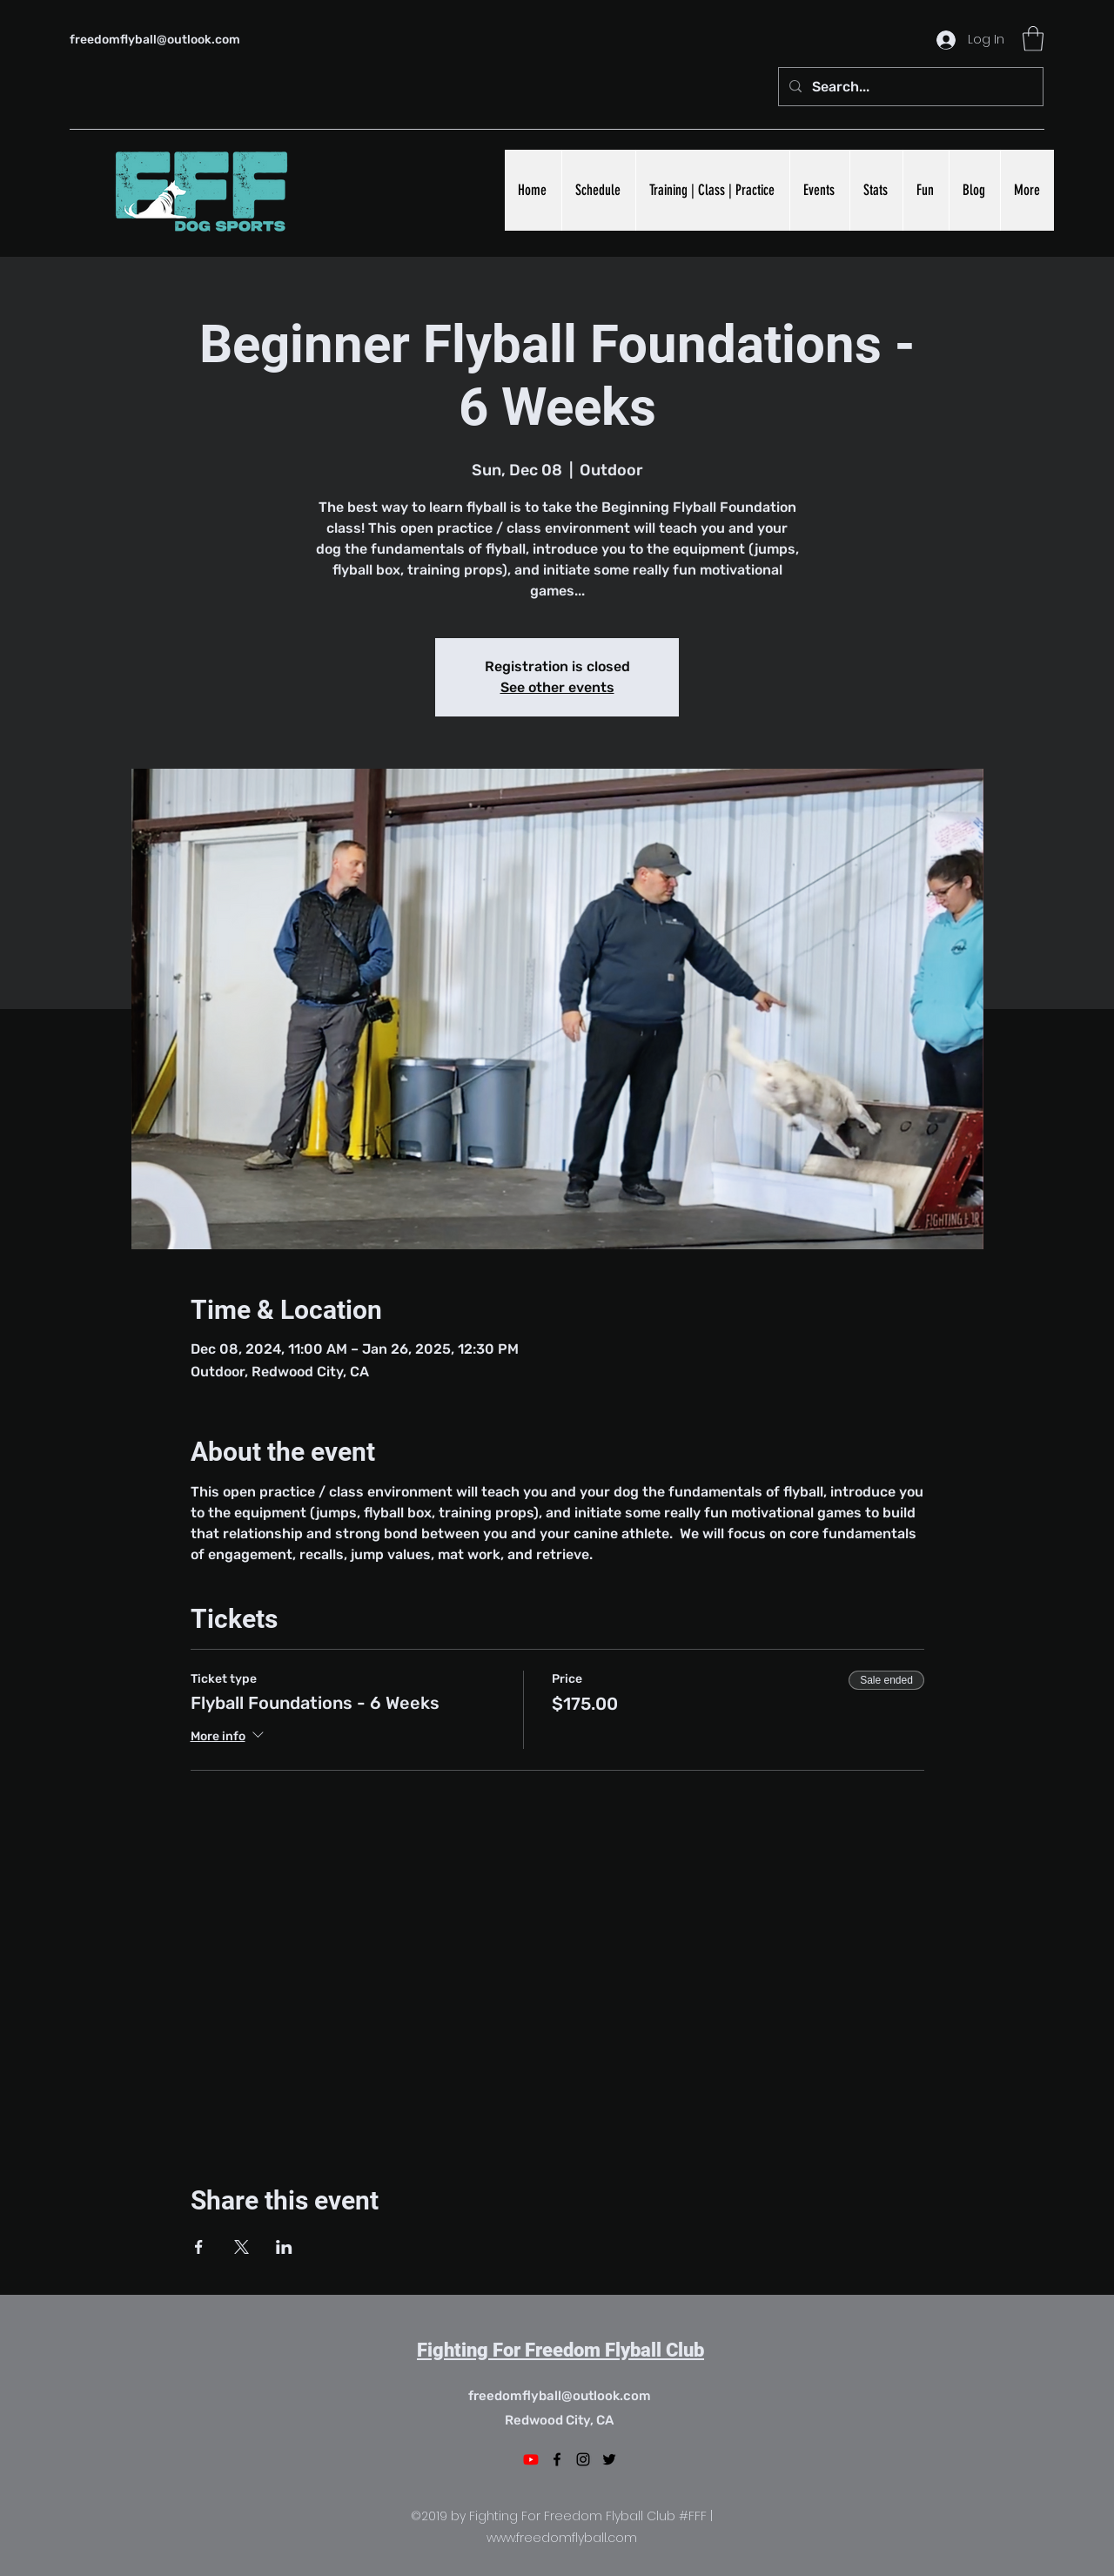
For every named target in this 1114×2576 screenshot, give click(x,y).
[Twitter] (609, 2459)
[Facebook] (557, 2459)
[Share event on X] (241, 2247)
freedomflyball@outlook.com (155, 39)
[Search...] (909, 87)
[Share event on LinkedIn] (284, 2247)
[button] (1033, 38)
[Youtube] (531, 2459)
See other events (557, 687)
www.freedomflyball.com (562, 2537)
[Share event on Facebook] (199, 2247)
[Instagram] (583, 2459)
